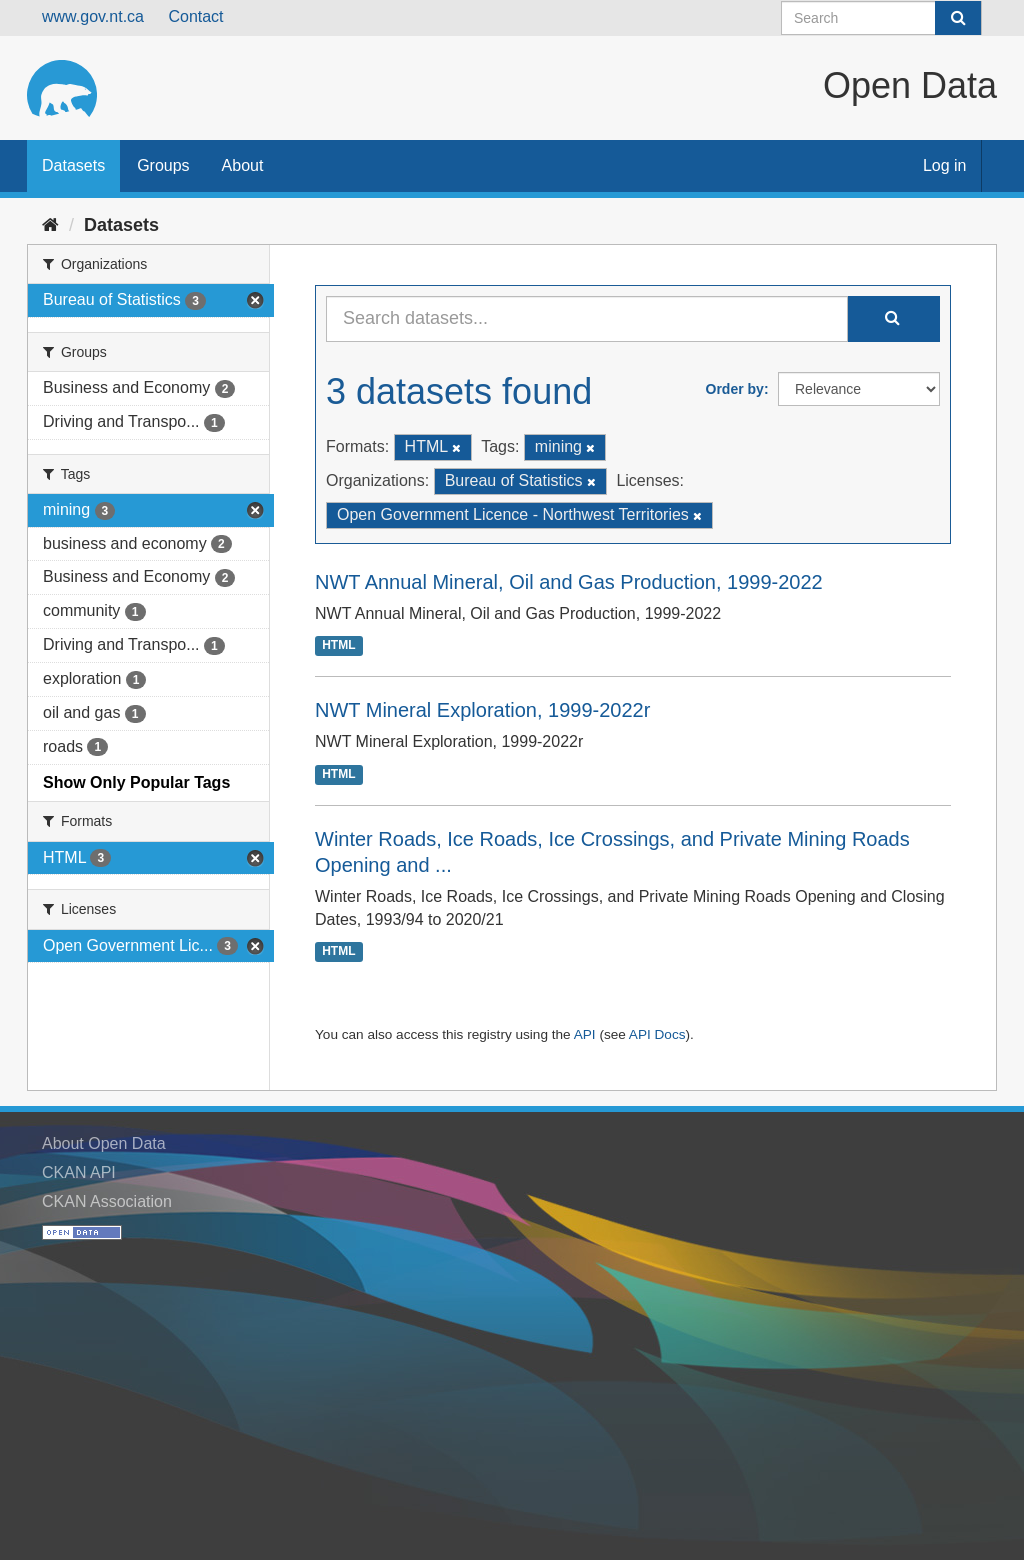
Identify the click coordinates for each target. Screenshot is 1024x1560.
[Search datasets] (881, 18)
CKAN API (79, 1172)
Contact (195, 16)
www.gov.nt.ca (93, 16)
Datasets (73, 165)
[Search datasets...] (587, 319)
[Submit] (958, 18)
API (585, 1034)
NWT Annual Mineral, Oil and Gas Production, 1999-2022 (569, 582)
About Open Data (104, 1143)
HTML (338, 646)
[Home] (50, 225)
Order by (735, 389)
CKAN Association (107, 1201)
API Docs (657, 1034)
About (243, 165)
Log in (945, 165)
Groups (163, 165)
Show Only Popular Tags (136, 782)
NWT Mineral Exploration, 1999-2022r (482, 710)
